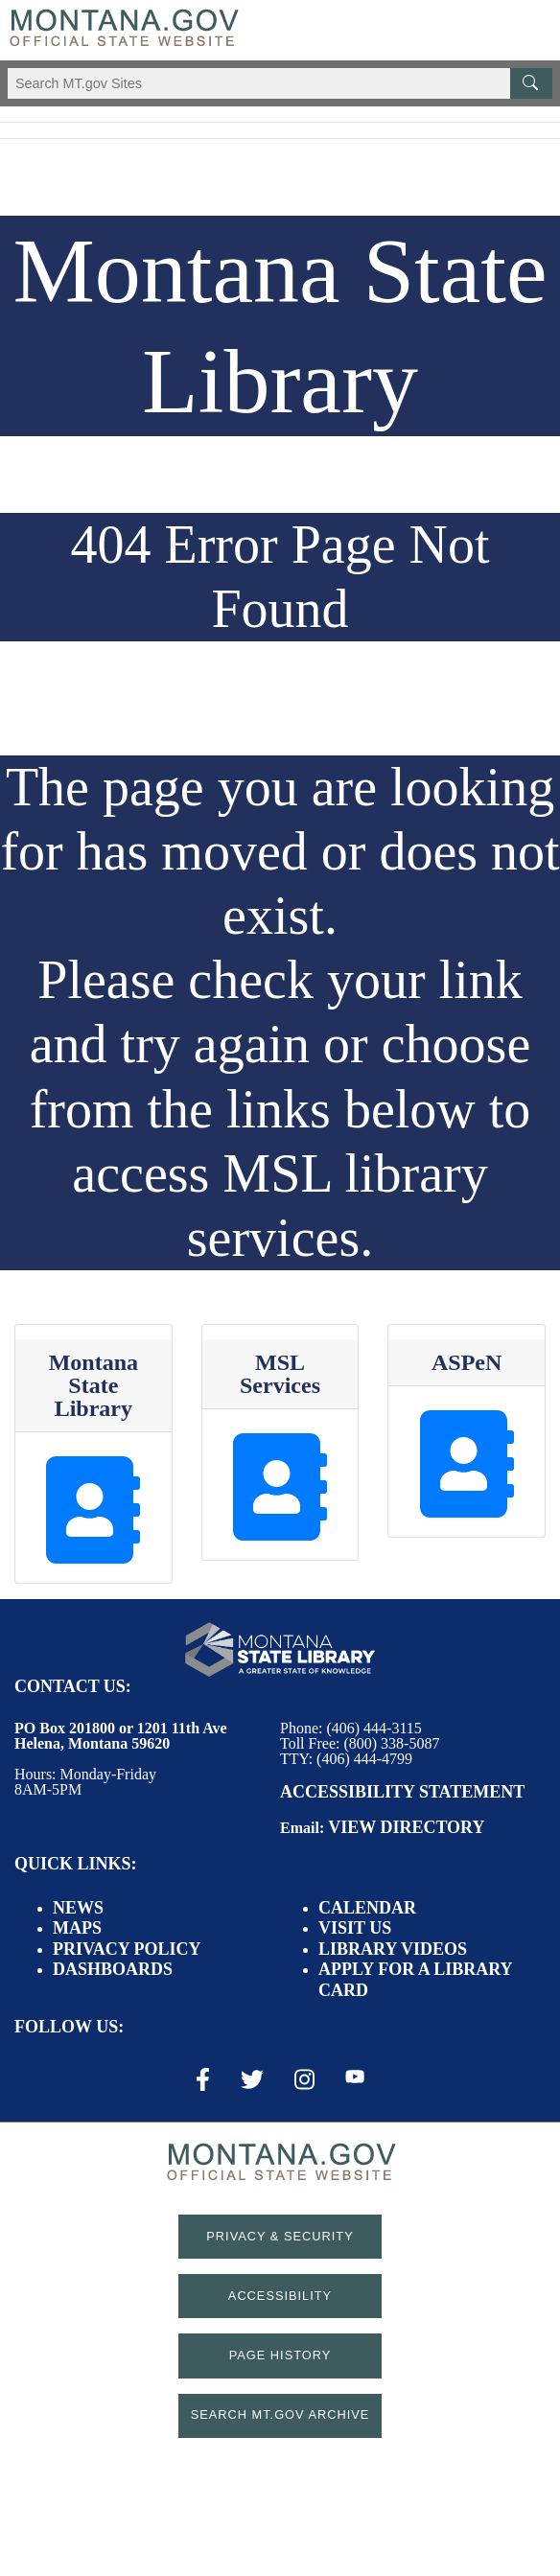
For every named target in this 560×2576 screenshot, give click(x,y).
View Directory (406, 1827)
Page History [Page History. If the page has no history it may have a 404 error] (280, 2355)
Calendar (367, 1907)
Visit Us (354, 1928)
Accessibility (280, 2295)
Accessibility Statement (402, 1791)
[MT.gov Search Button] (531, 83)
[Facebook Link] (202, 2079)
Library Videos (392, 1949)
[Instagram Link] (304, 2079)
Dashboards (113, 1969)
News (78, 1907)
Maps (77, 1928)
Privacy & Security (279, 2236)
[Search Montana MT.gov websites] (280, 83)
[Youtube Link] (355, 2078)
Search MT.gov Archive (280, 2414)
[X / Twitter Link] (252, 2079)
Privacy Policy (127, 1949)
